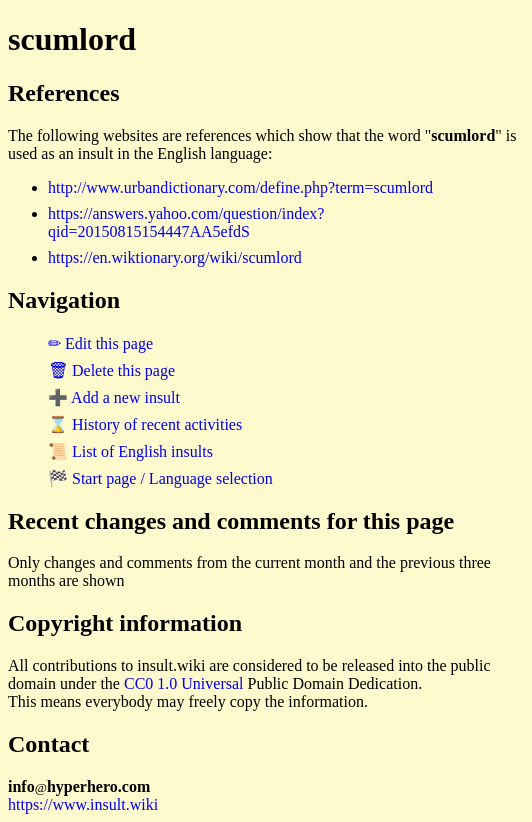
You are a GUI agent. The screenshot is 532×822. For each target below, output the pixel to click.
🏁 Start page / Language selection (160, 478)
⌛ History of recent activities (145, 424)
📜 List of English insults (130, 451)
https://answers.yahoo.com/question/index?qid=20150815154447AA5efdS (186, 222)
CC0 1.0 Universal (184, 683)
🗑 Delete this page (111, 370)
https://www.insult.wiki (83, 804)
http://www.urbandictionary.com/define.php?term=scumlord (240, 187)
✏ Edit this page (100, 343)
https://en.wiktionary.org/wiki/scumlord (175, 257)
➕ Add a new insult (114, 397)
